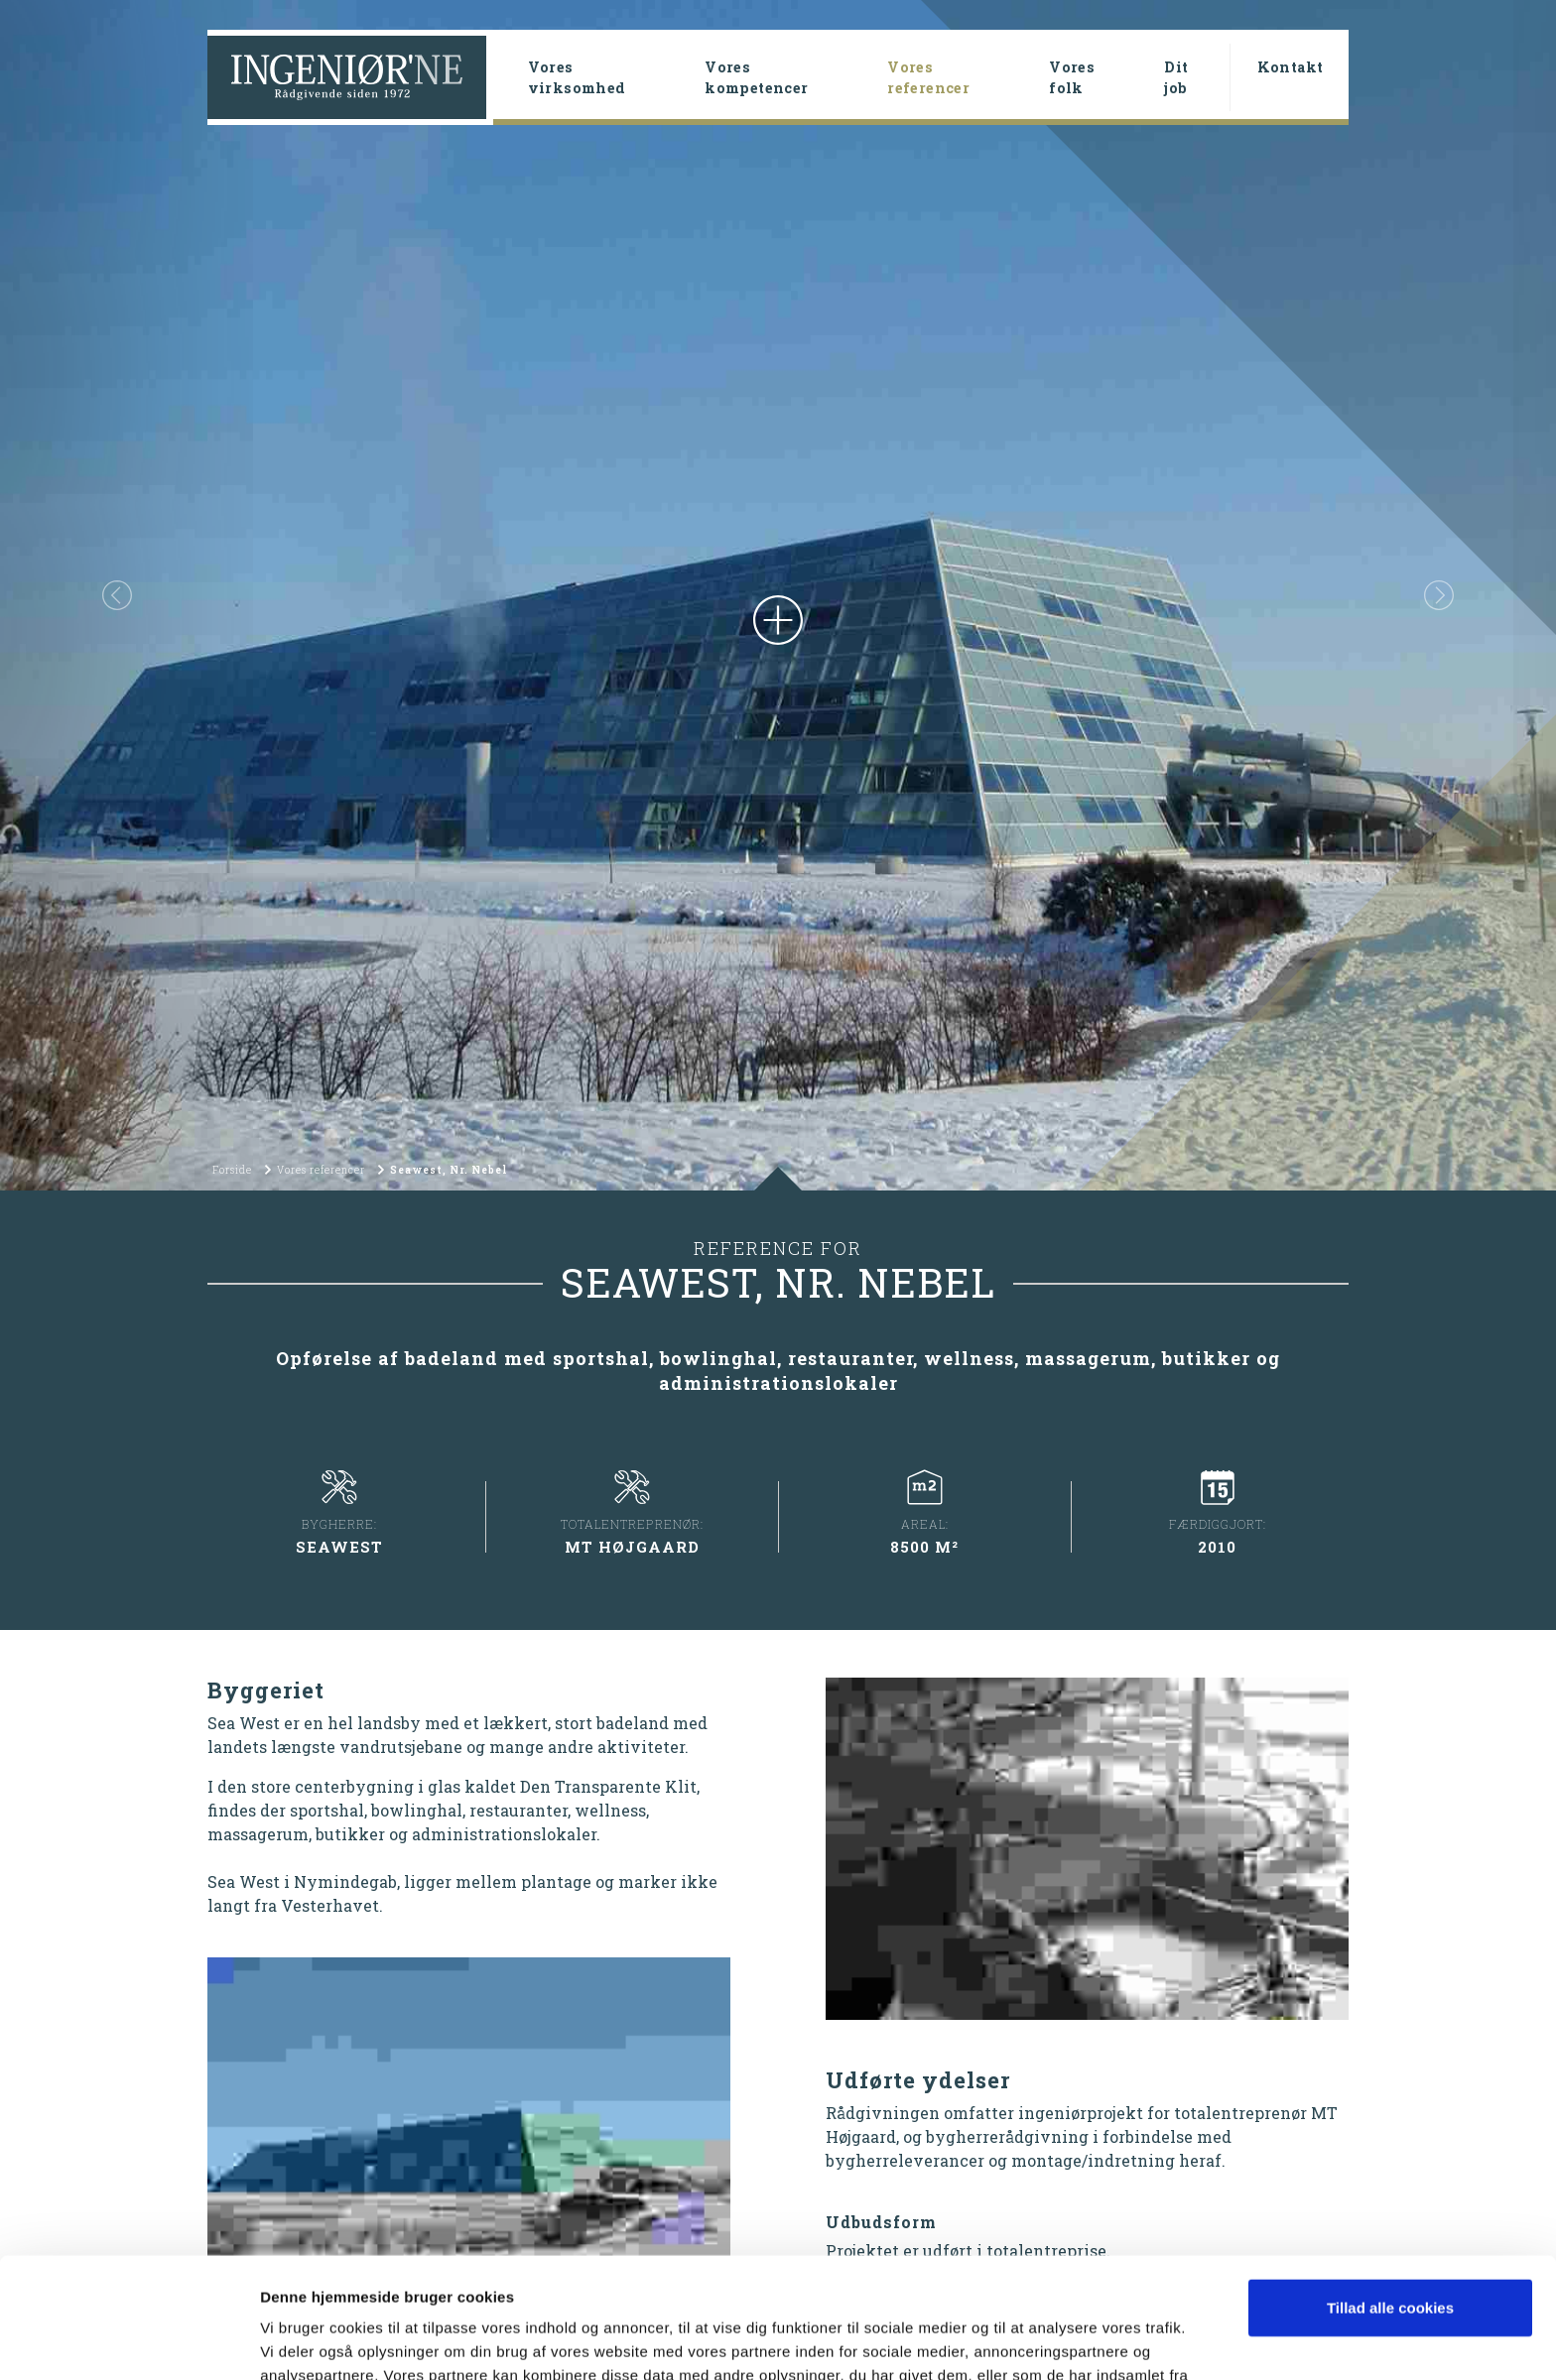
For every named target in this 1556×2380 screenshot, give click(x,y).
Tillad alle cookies (1390, 2195)
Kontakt (1290, 67)
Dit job (1176, 77)
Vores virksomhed (577, 77)
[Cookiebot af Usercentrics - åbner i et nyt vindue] (128, 2341)
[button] (116, 595)
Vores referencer (959, 77)
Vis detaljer (300, 2340)
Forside (232, 1170)
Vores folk (1072, 77)
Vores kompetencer (756, 77)
